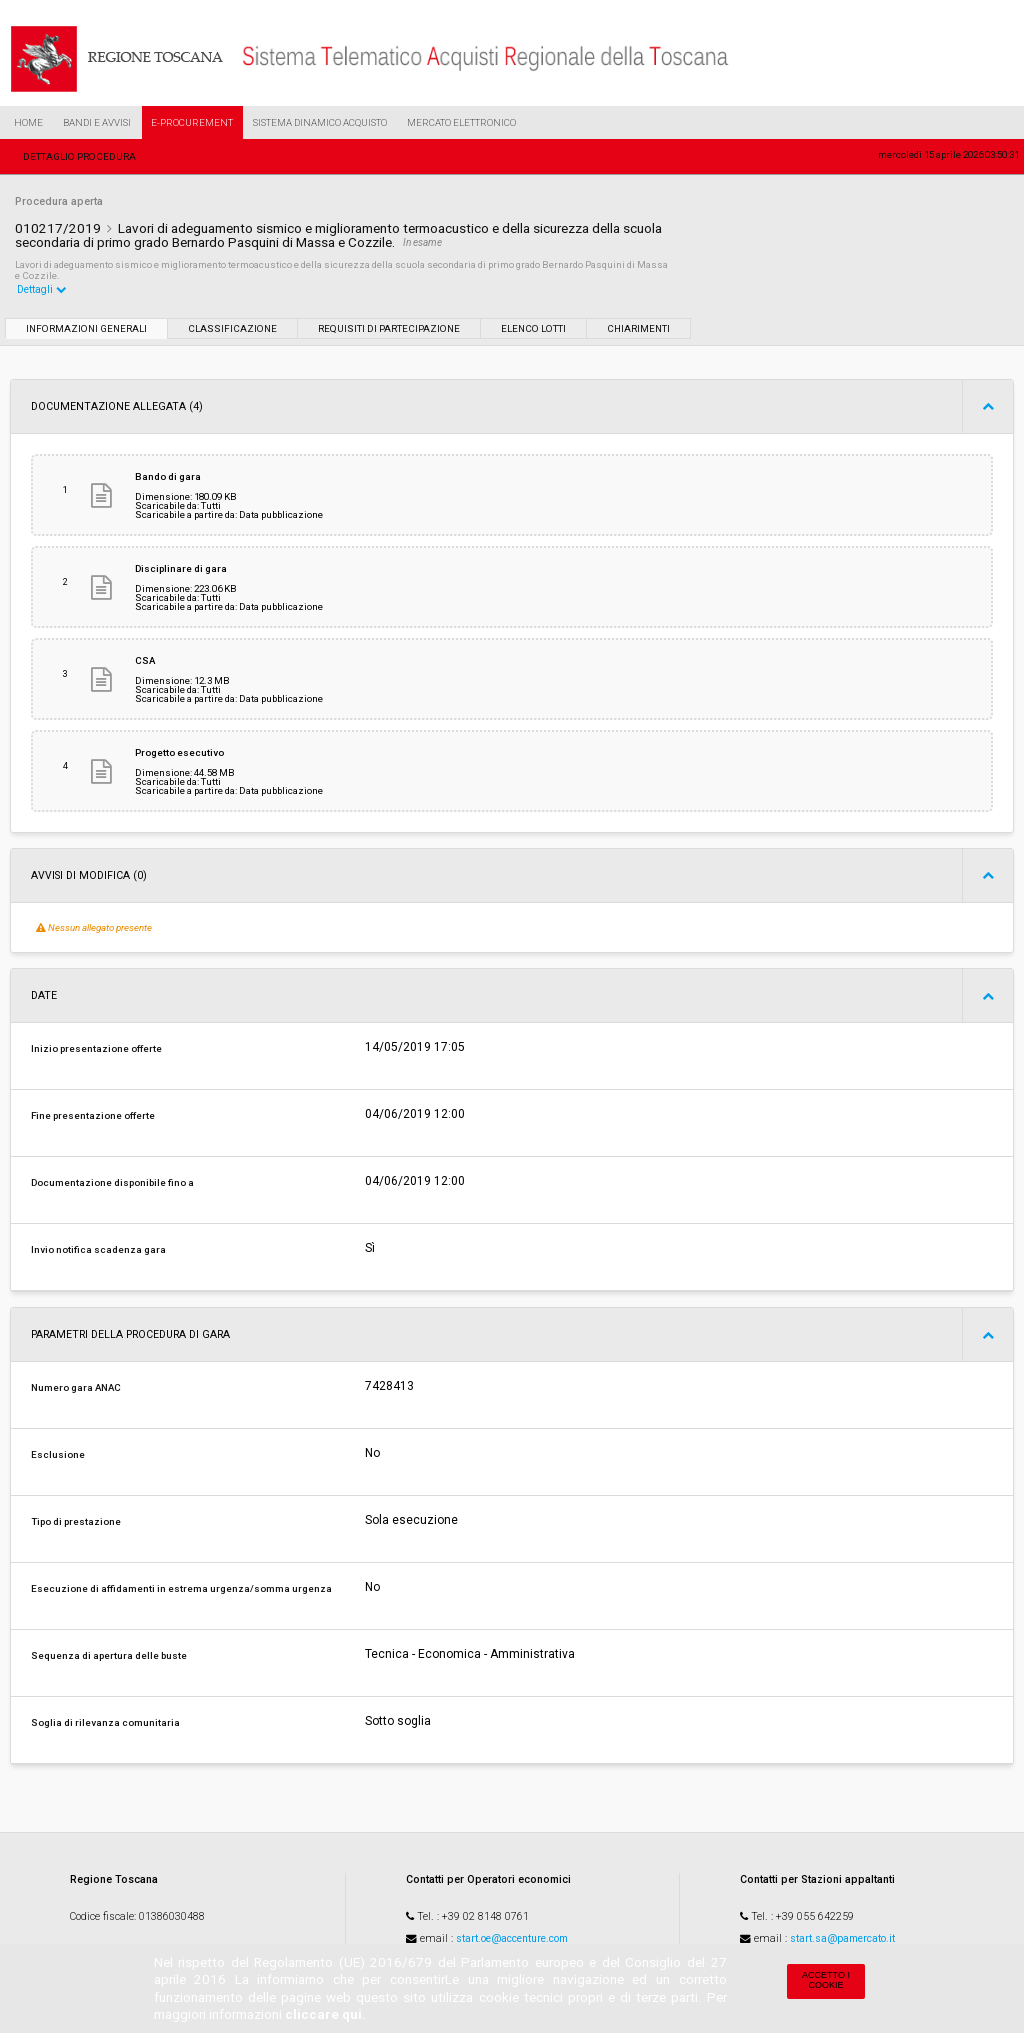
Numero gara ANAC (76, 1387)
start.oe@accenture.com (512, 1938)
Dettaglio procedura (79, 156)
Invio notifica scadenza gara (98, 1249)
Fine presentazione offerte (93, 1115)
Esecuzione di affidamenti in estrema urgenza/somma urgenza (181, 1588)
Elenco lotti (533, 328)
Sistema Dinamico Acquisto (320, 122)
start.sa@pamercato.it (842, 1938)
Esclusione (58, 1454)
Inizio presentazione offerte (96, 1048)
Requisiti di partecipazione (389, 328)
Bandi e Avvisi (97, 122)
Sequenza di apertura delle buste (109, 1655)
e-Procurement (192, 122)
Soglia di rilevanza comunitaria (105, 1722)
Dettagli (42, 289)
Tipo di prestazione (76, 1521)
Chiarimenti (638, 328)
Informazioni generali (86, 328)
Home (28, 122)
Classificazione (232, 328)
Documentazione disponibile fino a (112, 1182)
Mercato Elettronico (461, 122)
